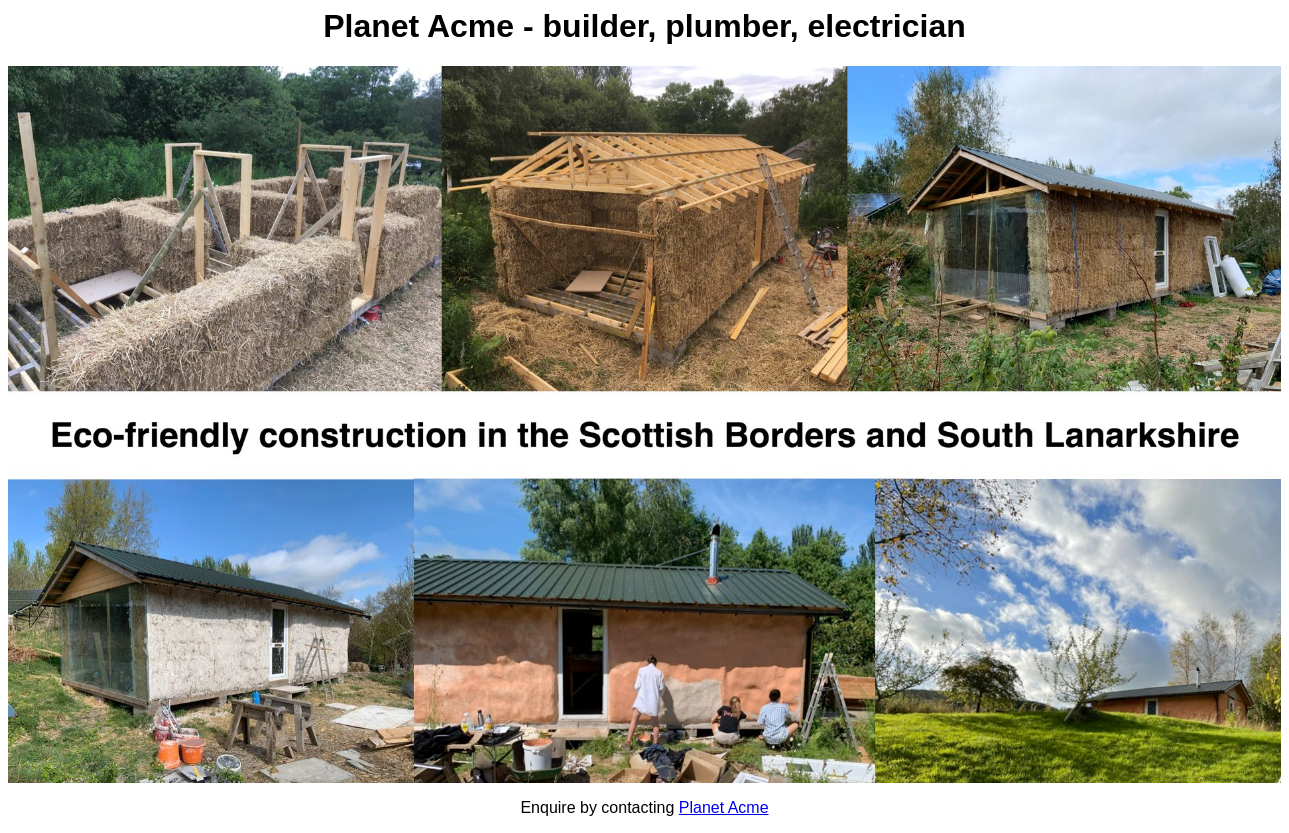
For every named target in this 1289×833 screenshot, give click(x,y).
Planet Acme (724, 807)
